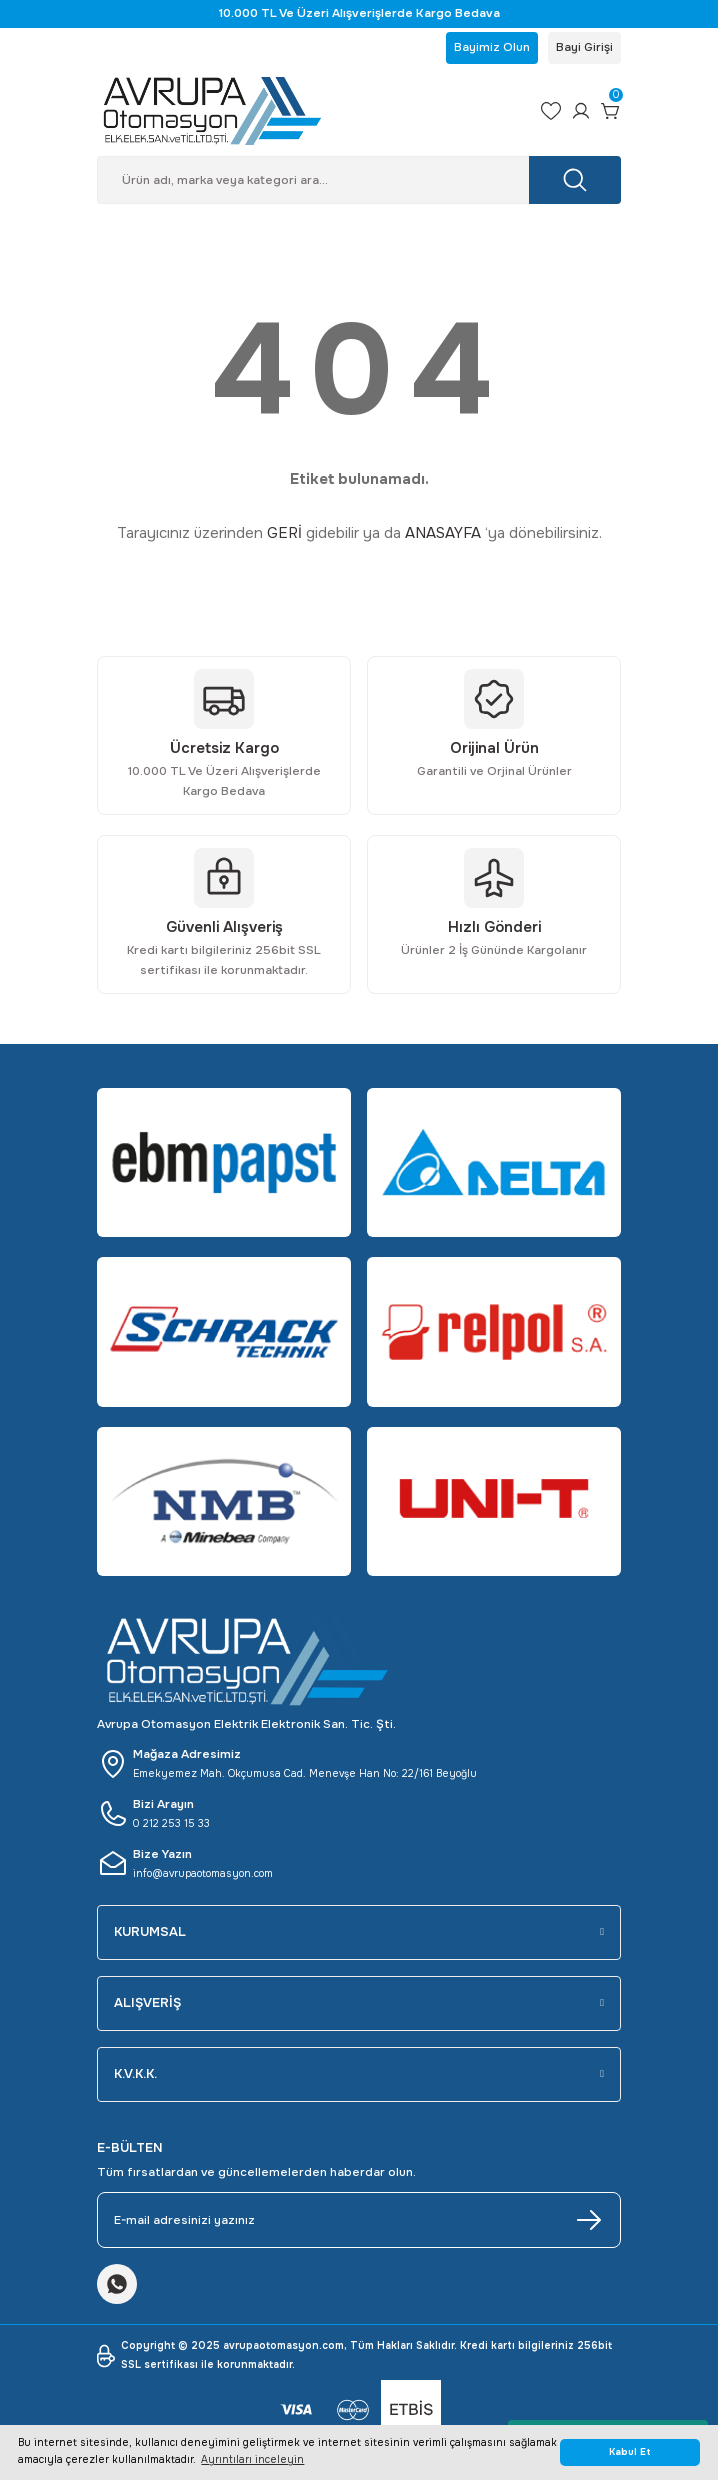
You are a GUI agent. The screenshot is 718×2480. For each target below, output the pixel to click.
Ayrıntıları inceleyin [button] (252, 2459)
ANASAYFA (443, 533)
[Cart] (611, 111)
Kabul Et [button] (630, 2452)
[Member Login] (581, 111)
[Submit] (589, 2220)
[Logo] (311, 111)
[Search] (359, 180)
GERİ (284, 533)
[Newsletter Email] (359, 2220)
